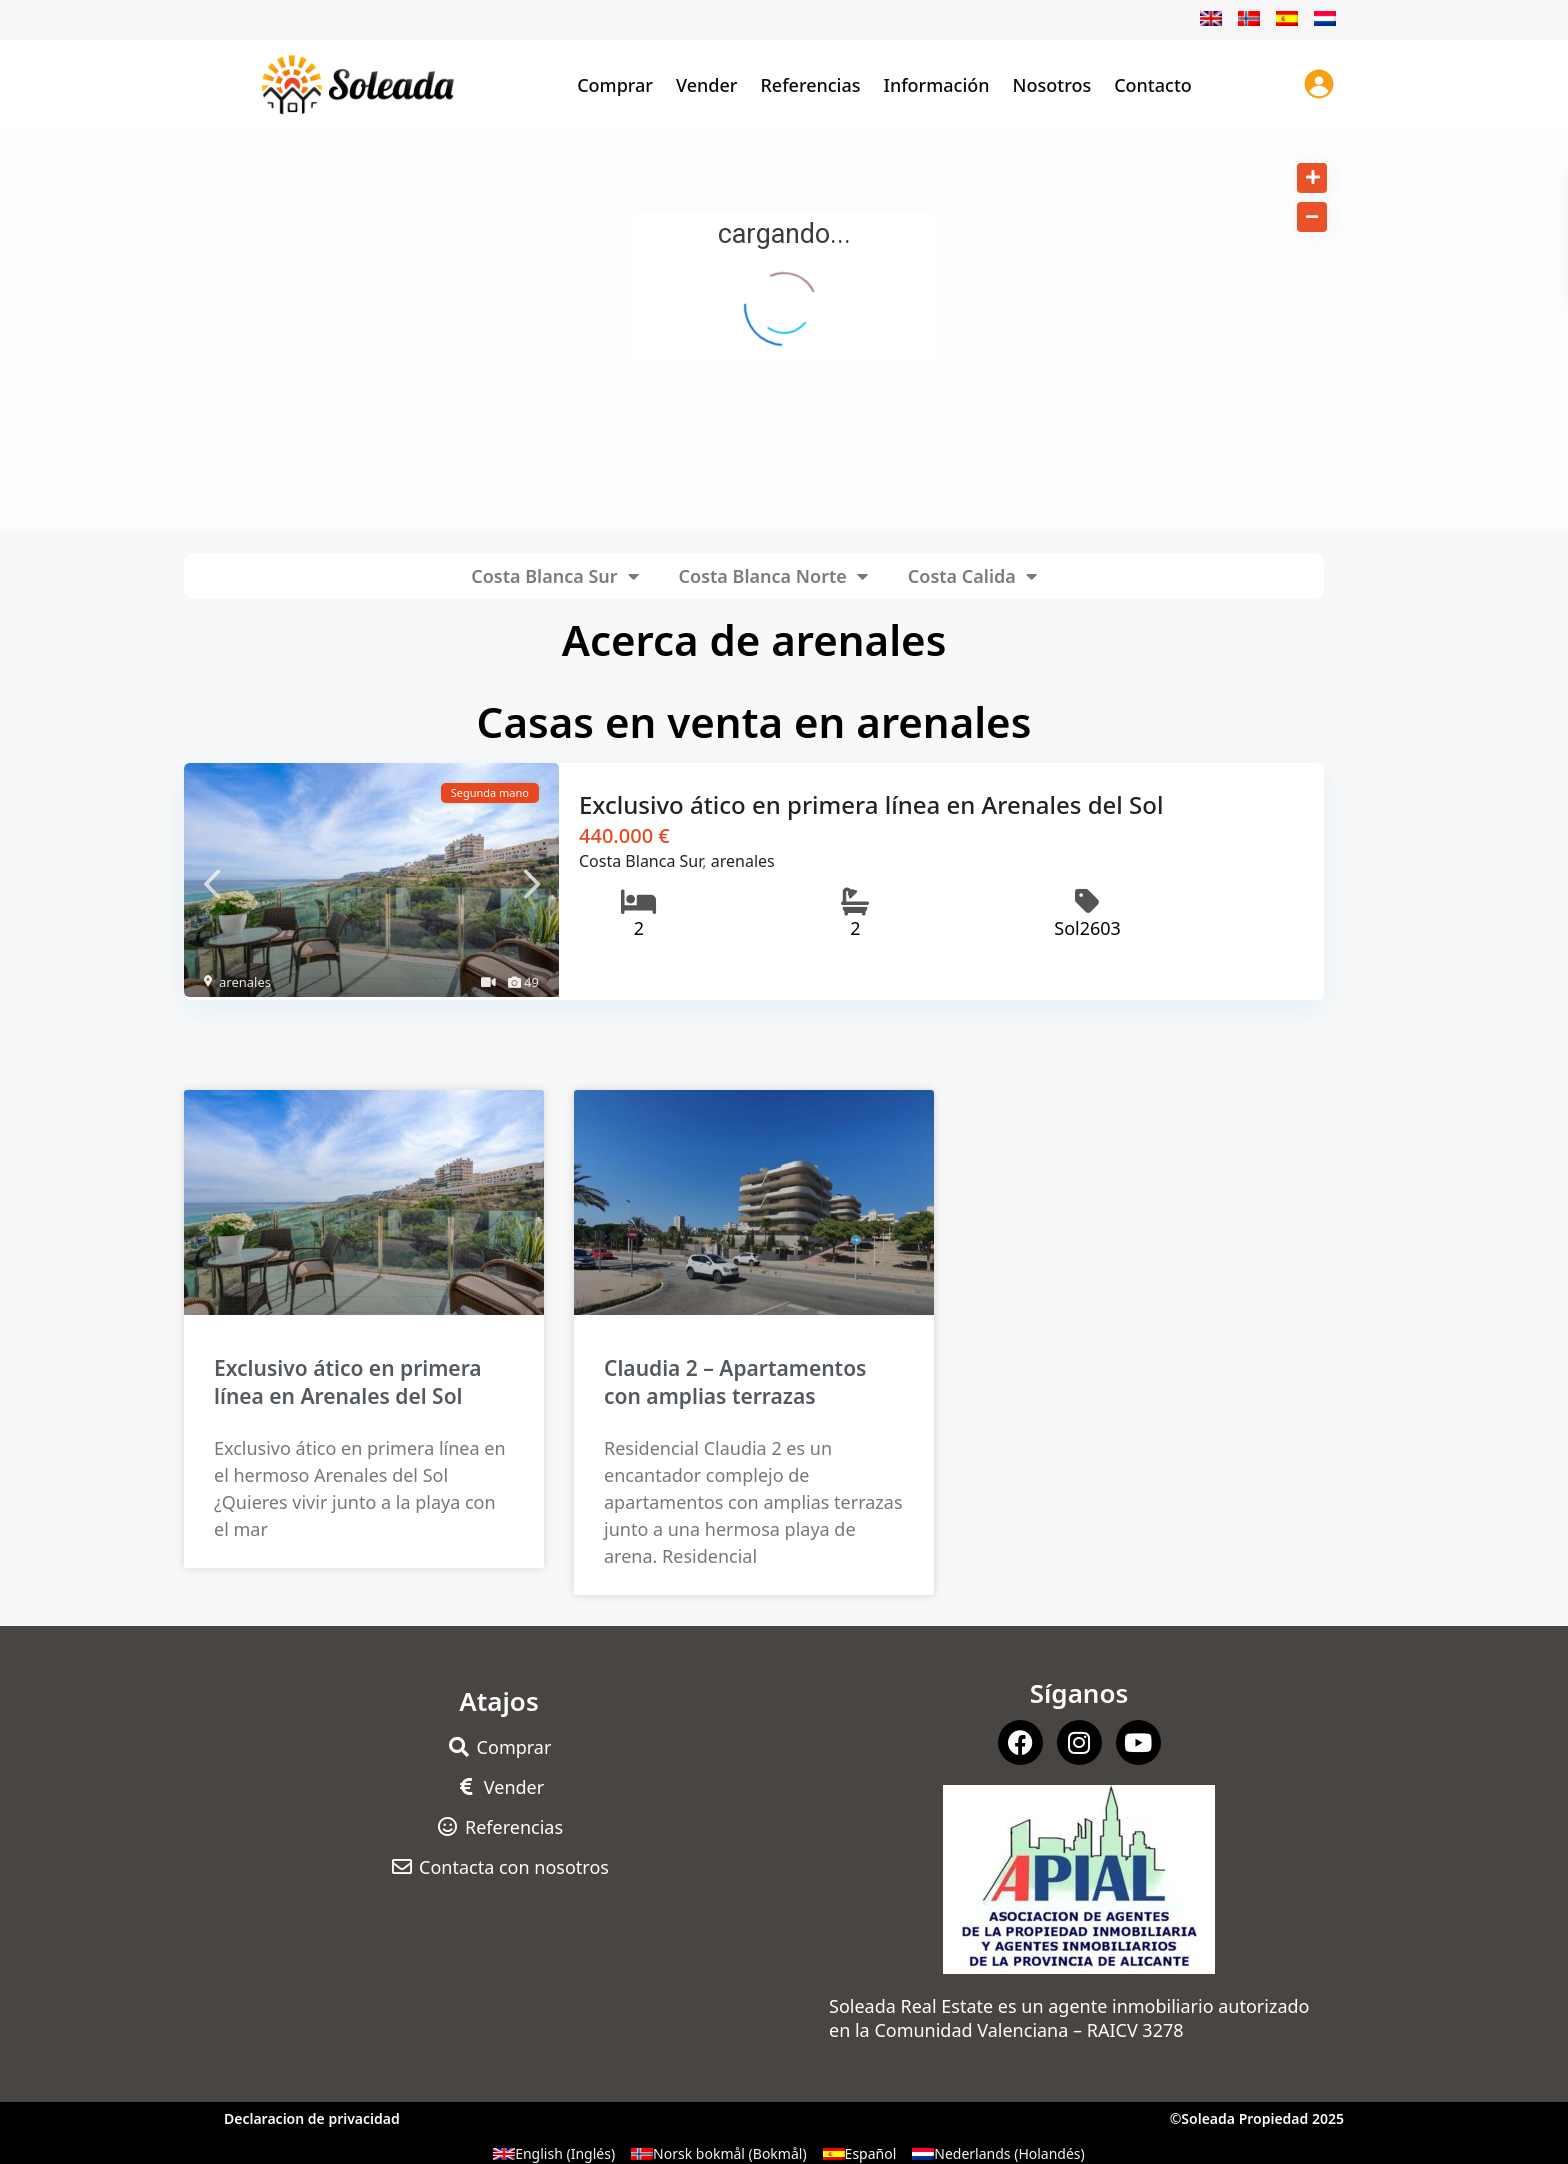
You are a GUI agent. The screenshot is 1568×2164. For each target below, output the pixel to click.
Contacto (1153, 85)
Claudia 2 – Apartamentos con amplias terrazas (735, 1379)
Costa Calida (972, 576)
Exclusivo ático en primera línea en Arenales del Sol (871, 804)
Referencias (810, 85)
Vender (706, 85)
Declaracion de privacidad (312, 2116)
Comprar (615, 85)
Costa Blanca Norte (773, 576)
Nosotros (1052, 85)
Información (937, 85)
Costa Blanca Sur (554, 576)
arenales (245, 982)
